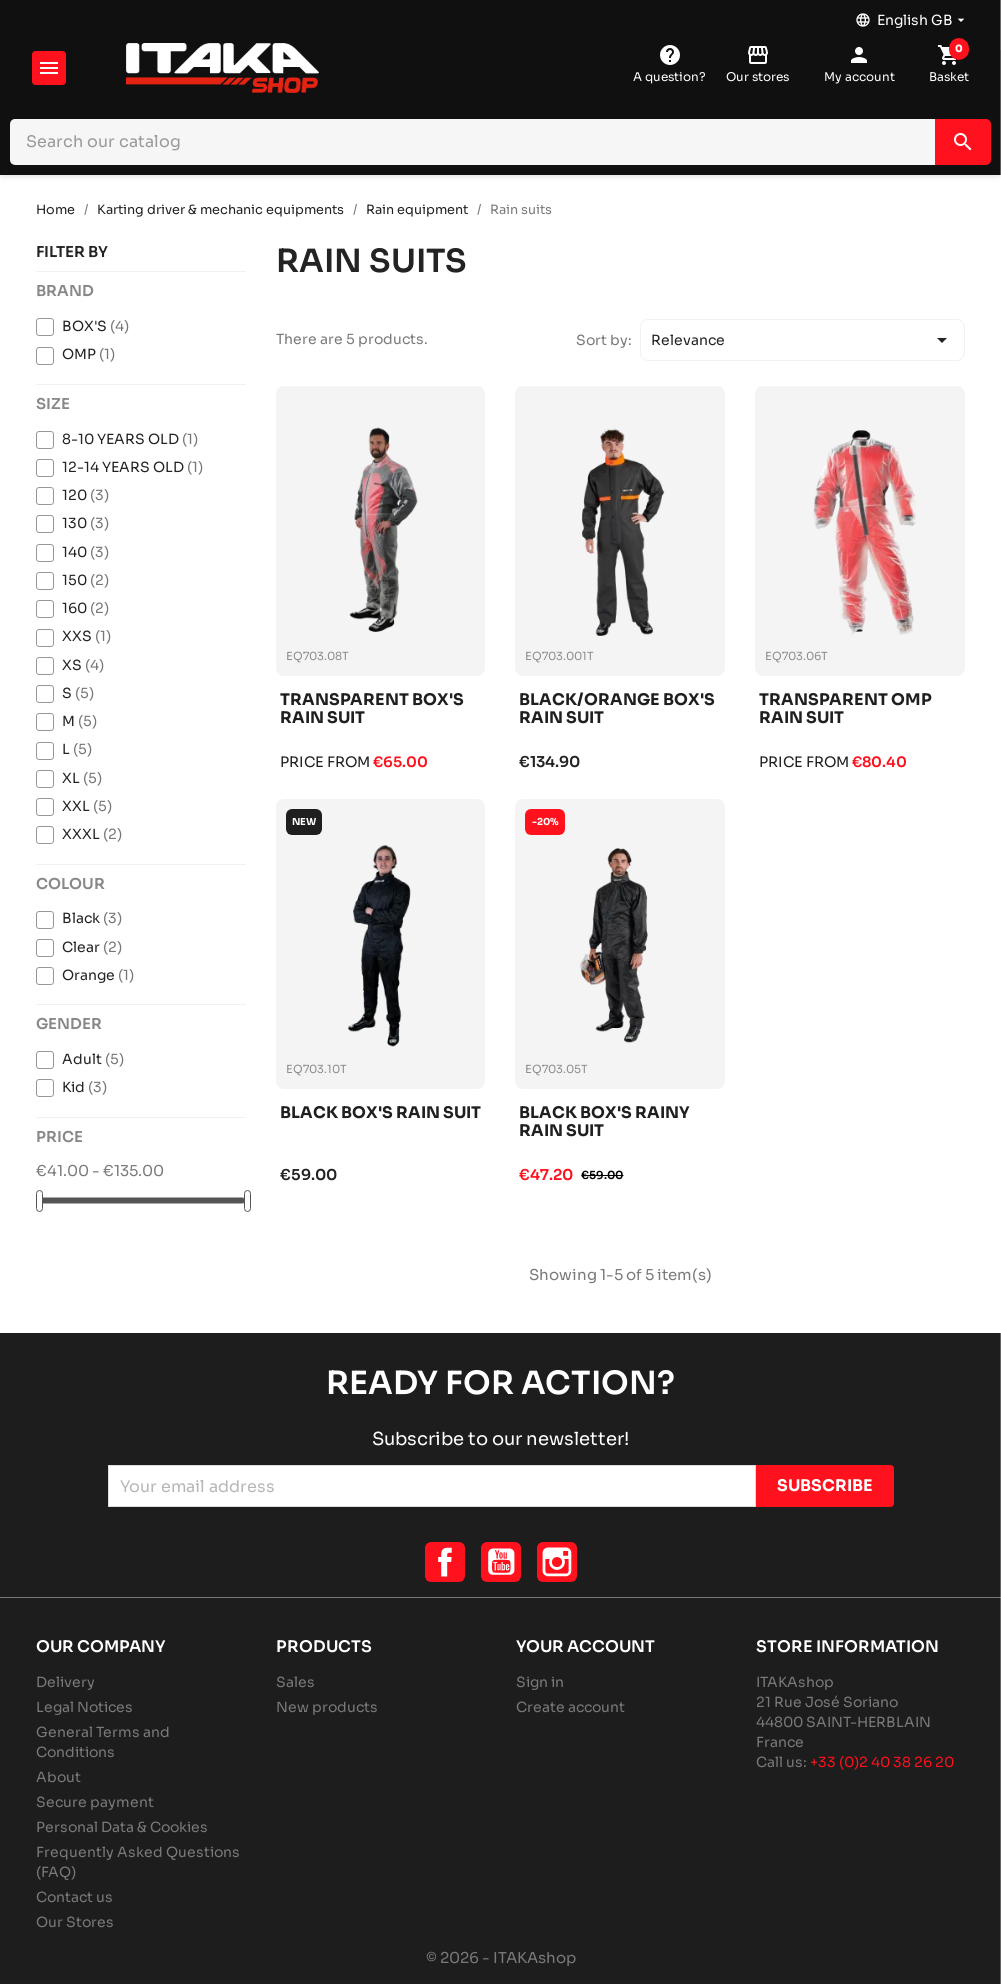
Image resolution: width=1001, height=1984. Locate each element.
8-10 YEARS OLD (130, 439)
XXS (86, 636)
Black (92, 918)
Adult (93, 1059)
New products (327, 1707)
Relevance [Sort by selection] (803, 340)
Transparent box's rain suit (372, 709)
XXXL (92, 834)
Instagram (557, 1562)
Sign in (540, 1682)
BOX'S (95, 326)
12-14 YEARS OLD (132, 467)
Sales (295, 1682)
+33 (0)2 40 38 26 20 (882, 1762)
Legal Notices (84, 1707)
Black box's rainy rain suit (604, 1122)
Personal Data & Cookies (122, 1827)
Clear (92, 947)
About (58, 1777)
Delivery (65, 1682)
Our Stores (75, 1922)
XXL (87, 806)
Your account (585, 1646)
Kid (84, 1087)
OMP (88, 354)
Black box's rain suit (380, 1113)
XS (83, 665)
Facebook (445, 1562)
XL (82, 778)
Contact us (74, 1897)
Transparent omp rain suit (845, 709)
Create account (570, 1707)
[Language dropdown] (912, 15)
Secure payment (95, 1802)
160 (85, 608)
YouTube (501, 1562)
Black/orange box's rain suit (617, 709)
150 (85, 580)
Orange (98, 975)
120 (85, 495)
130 (85, 523)
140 (85, 552)
